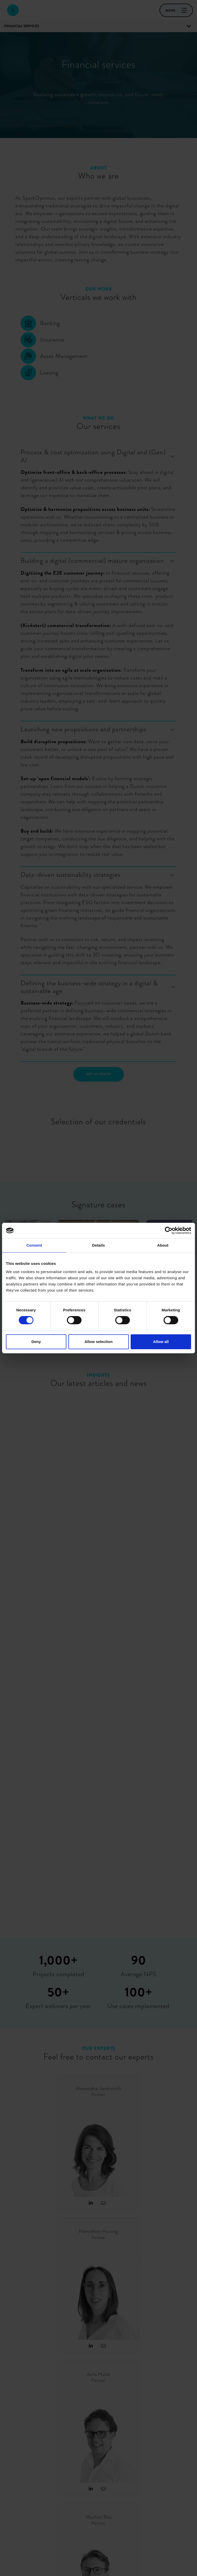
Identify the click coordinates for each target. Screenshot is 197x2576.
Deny (36, 1341)
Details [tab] (98, 1245)
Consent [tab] (34, 1245)
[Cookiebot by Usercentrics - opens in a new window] (168, 1230)
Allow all (161, 1341)
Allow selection (98, 1341)
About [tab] (162, 1245)
